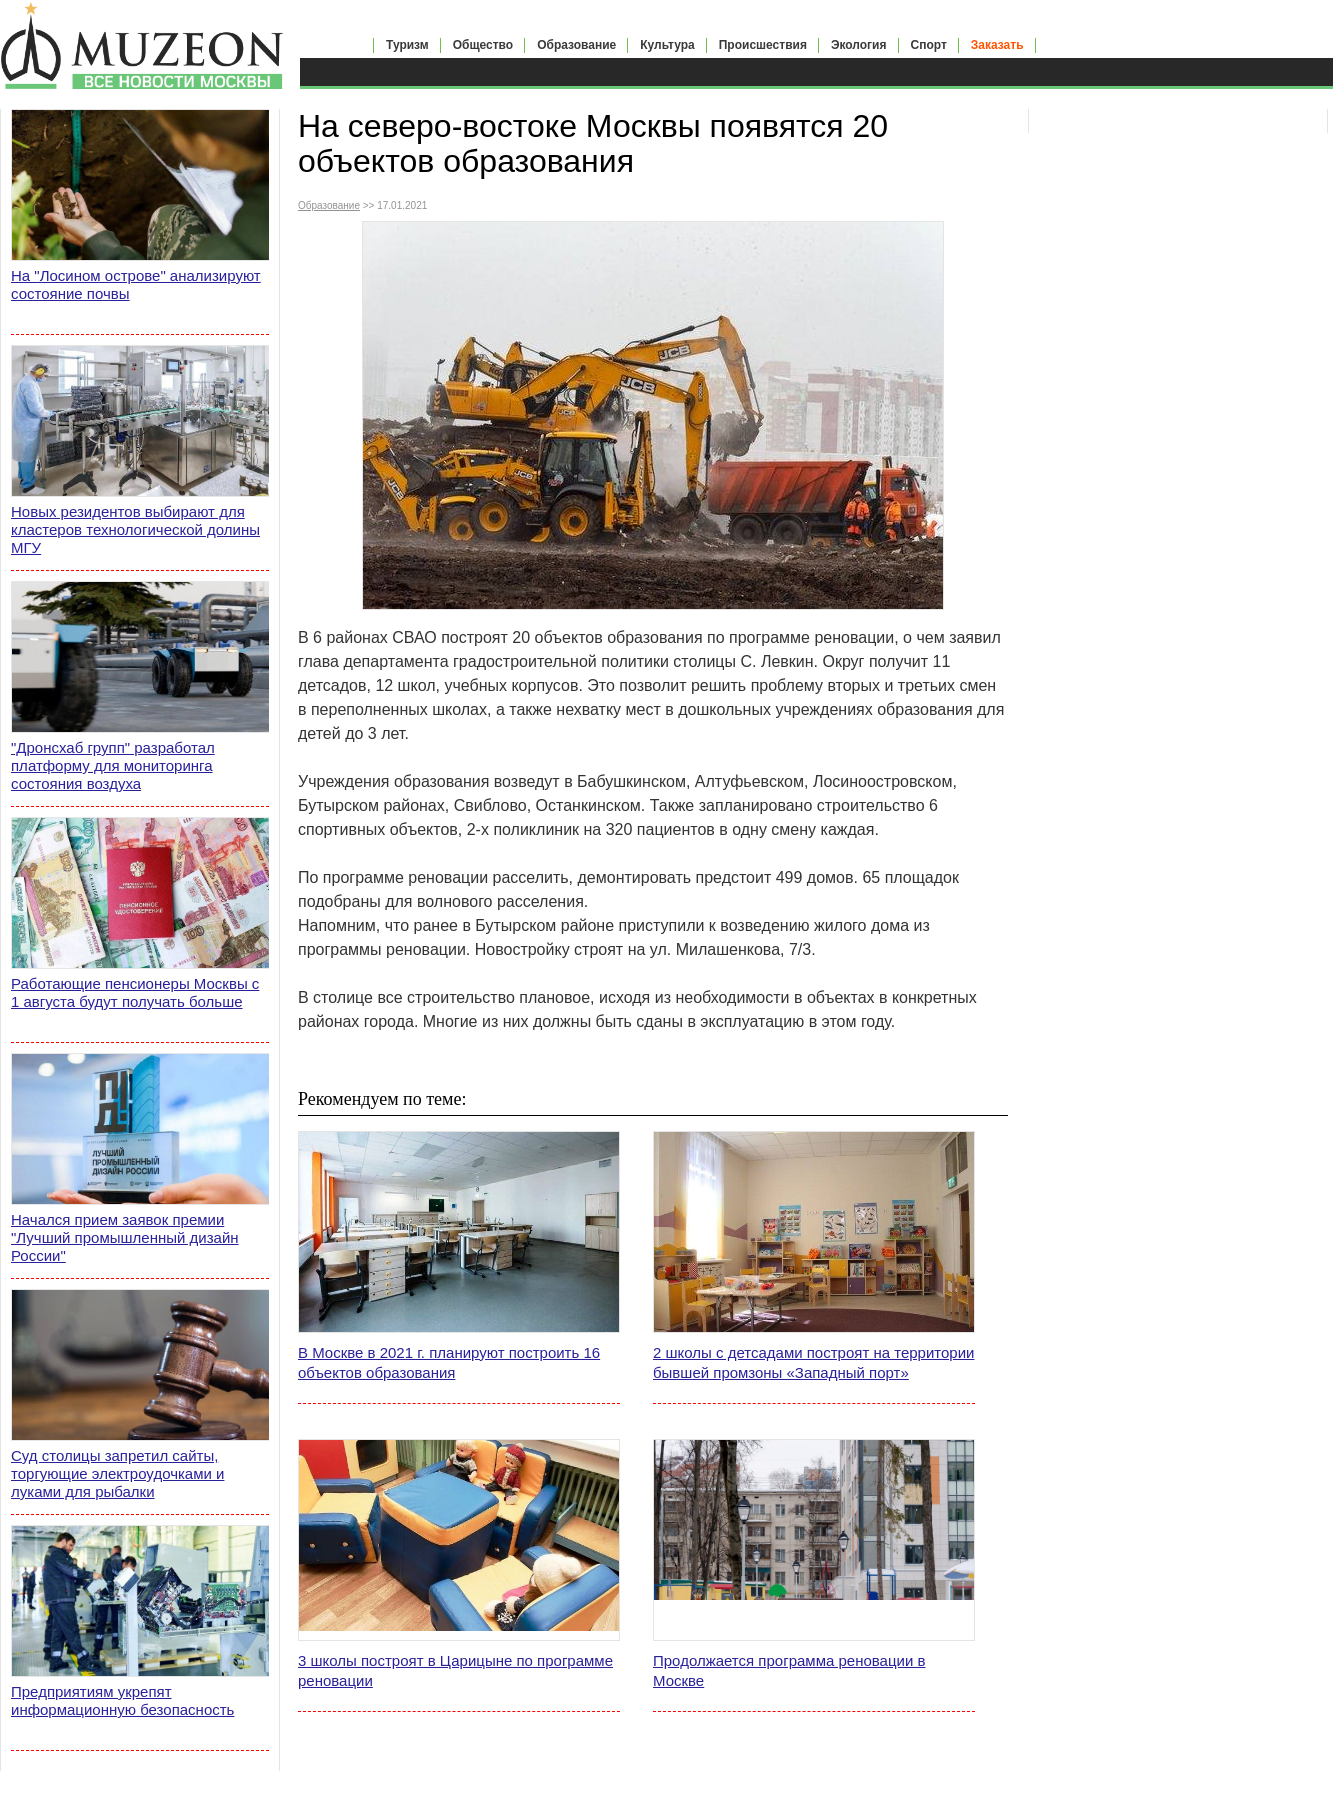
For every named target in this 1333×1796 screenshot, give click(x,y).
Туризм (407, 45)
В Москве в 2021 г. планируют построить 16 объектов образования (449, 1362)
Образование (576, 45)
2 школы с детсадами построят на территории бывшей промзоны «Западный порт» (813, 1362)
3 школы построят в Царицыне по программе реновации (455, 1670)
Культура (667, 45)
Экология (859, 45)
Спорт (929, 45)
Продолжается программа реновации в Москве (789, 1670)
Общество (483, 45)
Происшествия (763, 45)
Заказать (997, 45)
